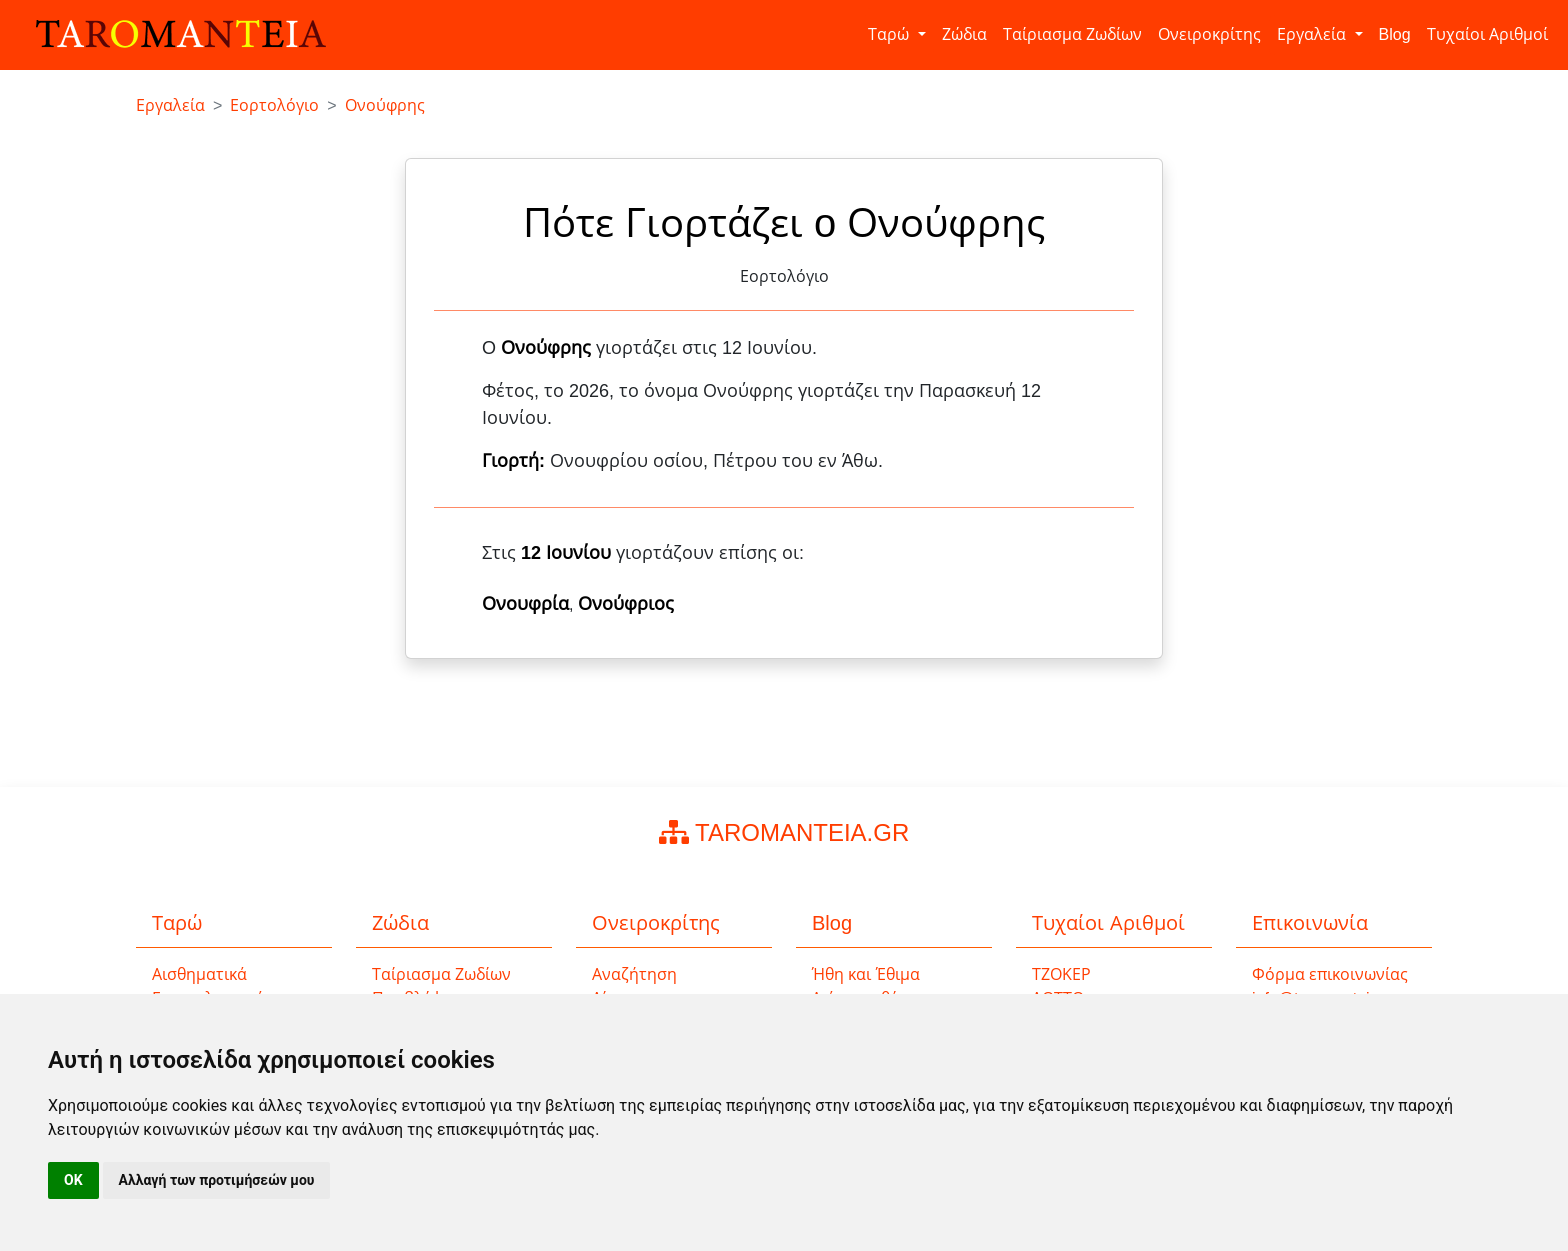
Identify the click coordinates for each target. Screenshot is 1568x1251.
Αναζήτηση (634, 974)
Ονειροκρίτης (1209, 34)
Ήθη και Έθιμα (866, 974)
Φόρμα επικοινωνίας (1330, 974)
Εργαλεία (1313, 34)
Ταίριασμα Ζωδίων (1072, 34)
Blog (1395, 34)
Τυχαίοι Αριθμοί (1487, 34)
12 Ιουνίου (566, 553)
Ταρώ (890, 34)
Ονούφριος (626, 604)
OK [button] (73, 1180)
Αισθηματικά (199, 974)
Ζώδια (964, 34)
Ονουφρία (525, 604)
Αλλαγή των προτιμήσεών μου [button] (217, 1180)
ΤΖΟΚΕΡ (1061, 974)
